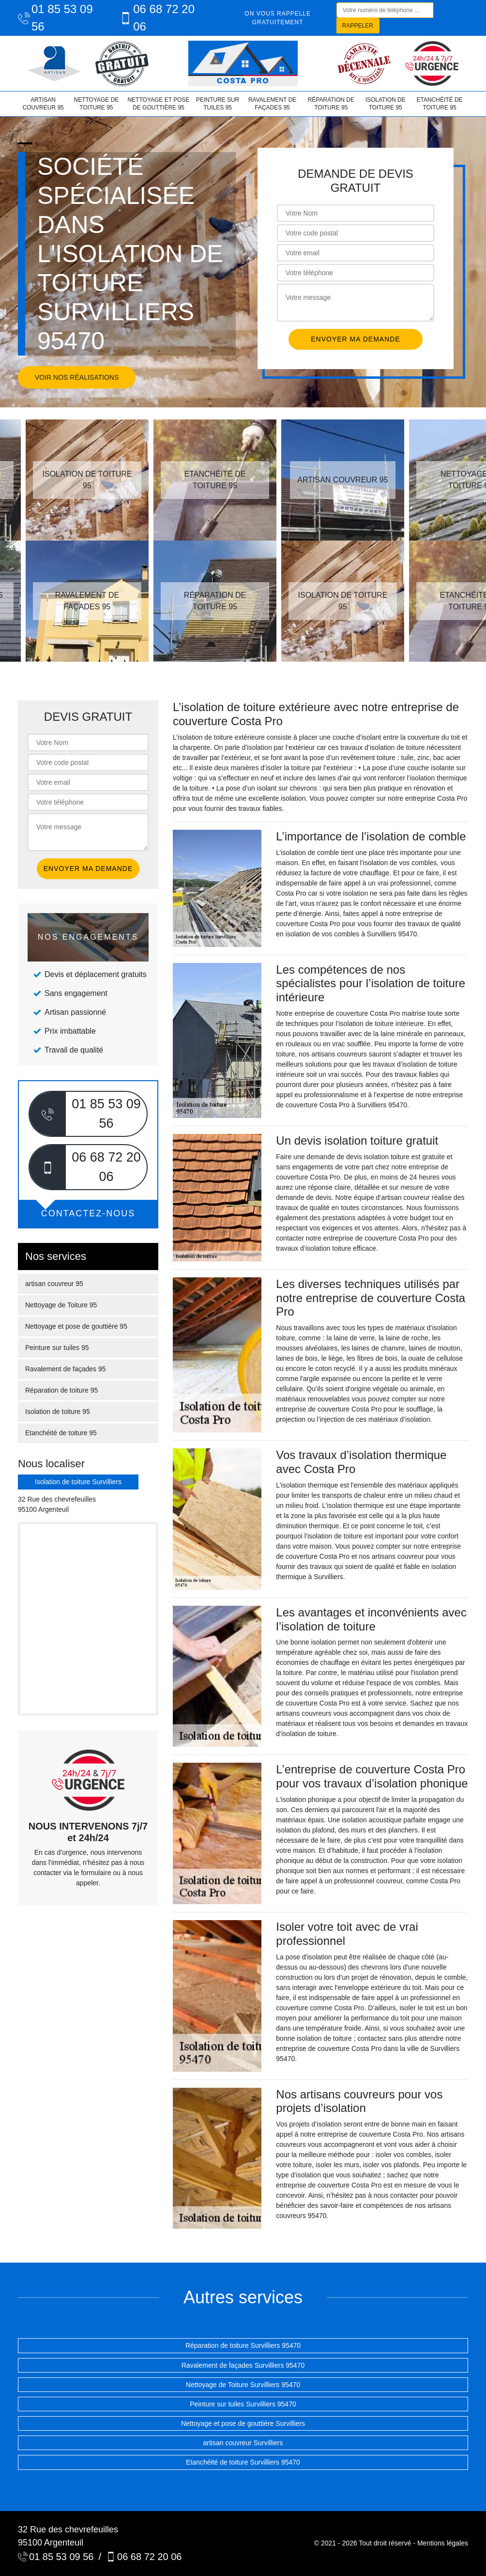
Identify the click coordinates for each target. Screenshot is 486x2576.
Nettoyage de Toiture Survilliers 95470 (243, 2385)
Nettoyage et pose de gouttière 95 (158, 103)
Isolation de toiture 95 (385, 103)
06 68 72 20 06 (157, 17)
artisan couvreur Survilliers (243, 2443)
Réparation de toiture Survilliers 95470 (243, 2345)
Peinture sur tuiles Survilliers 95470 (243, 2404)
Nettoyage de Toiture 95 (96, 103)
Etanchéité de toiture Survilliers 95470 (243, 2462)
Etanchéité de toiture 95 (439, 103)
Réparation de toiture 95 (331, 103)
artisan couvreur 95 (42, 103)
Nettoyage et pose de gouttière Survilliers (243, 2423)
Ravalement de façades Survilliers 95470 (243, 2365)
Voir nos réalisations (77, 377)
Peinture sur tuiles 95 (217, 103)
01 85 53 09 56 (55, 17)
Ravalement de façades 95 (272, 103)
